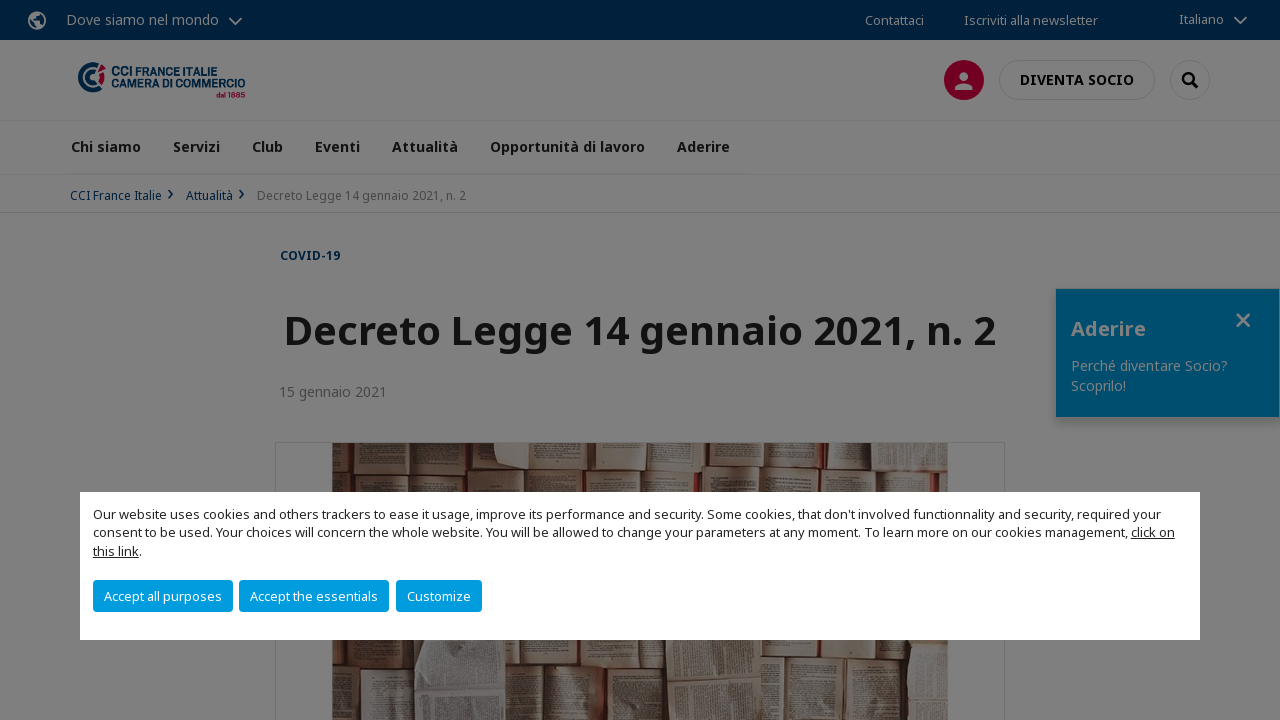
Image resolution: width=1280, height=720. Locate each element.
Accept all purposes (163, 596)
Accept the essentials (314, 596)
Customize (439, 596)
